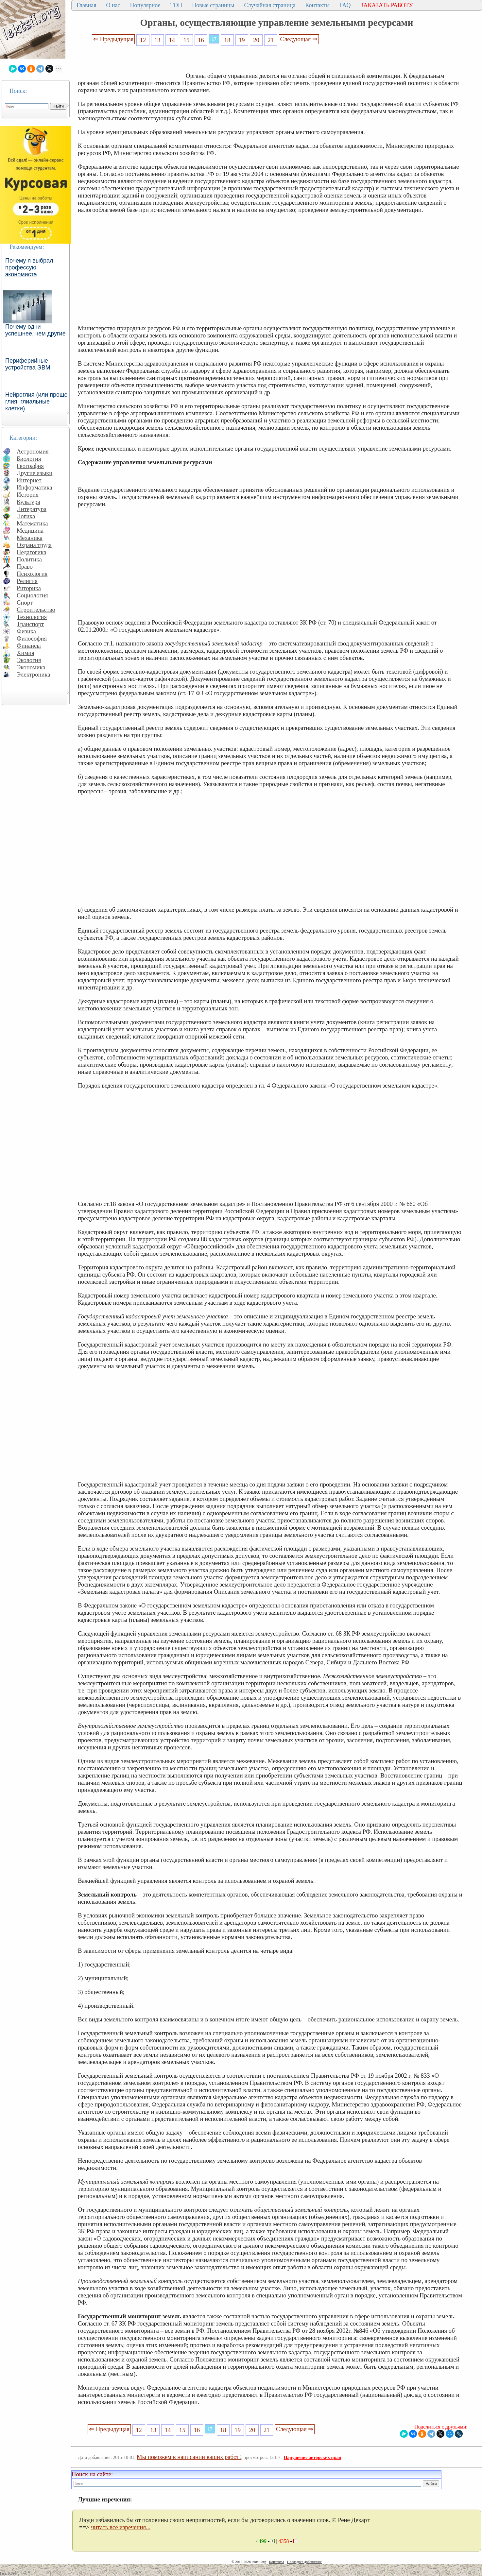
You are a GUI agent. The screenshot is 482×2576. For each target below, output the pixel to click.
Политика (29, 559)
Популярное (145, 5)
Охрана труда (34, 544)
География (30, 465)
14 (172, 40)
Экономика (31, 667)
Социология (32, 595)
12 (143, 40)
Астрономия (33, 451)
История (28, 494)
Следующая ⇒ (299, 39)
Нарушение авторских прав (312, 2457)
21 (271, 40)
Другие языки (34, 473)
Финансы (29, 645)
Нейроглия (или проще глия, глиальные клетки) (36, 401)
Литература (31, 509)
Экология (29, 660)
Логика (26, 516)
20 (256, 40)
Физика (26, 631)
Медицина (30, 530)
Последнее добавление (304, 2562)
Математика (32, 523)
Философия (32, 638)
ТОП (176, 5)
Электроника (33, 674)
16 (201, 40)
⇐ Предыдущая (113, 39)
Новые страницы (213, 5)
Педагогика (31, 552)
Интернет (29, 480)
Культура (28, 501)
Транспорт (30, 624)
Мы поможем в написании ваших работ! (189, 2456)
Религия (27, 580)
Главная (86, 5)
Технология (32, 616)
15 (186, 40)
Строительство (36, 609)
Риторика (29, 588)
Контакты (317, 5)
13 (157, 40)
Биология (29, 458)
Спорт (25, 602)
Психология (32, 573)
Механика (30, 537)
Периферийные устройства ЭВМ (27, 364)
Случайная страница (269, 5)
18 (227, 40)
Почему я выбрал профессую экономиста (29, 267)
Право (25, 566)
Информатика (34, 487)
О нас (113, 5)
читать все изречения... (120, 2527)
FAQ (345, 5)
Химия (25, 652)
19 (242, 40)
